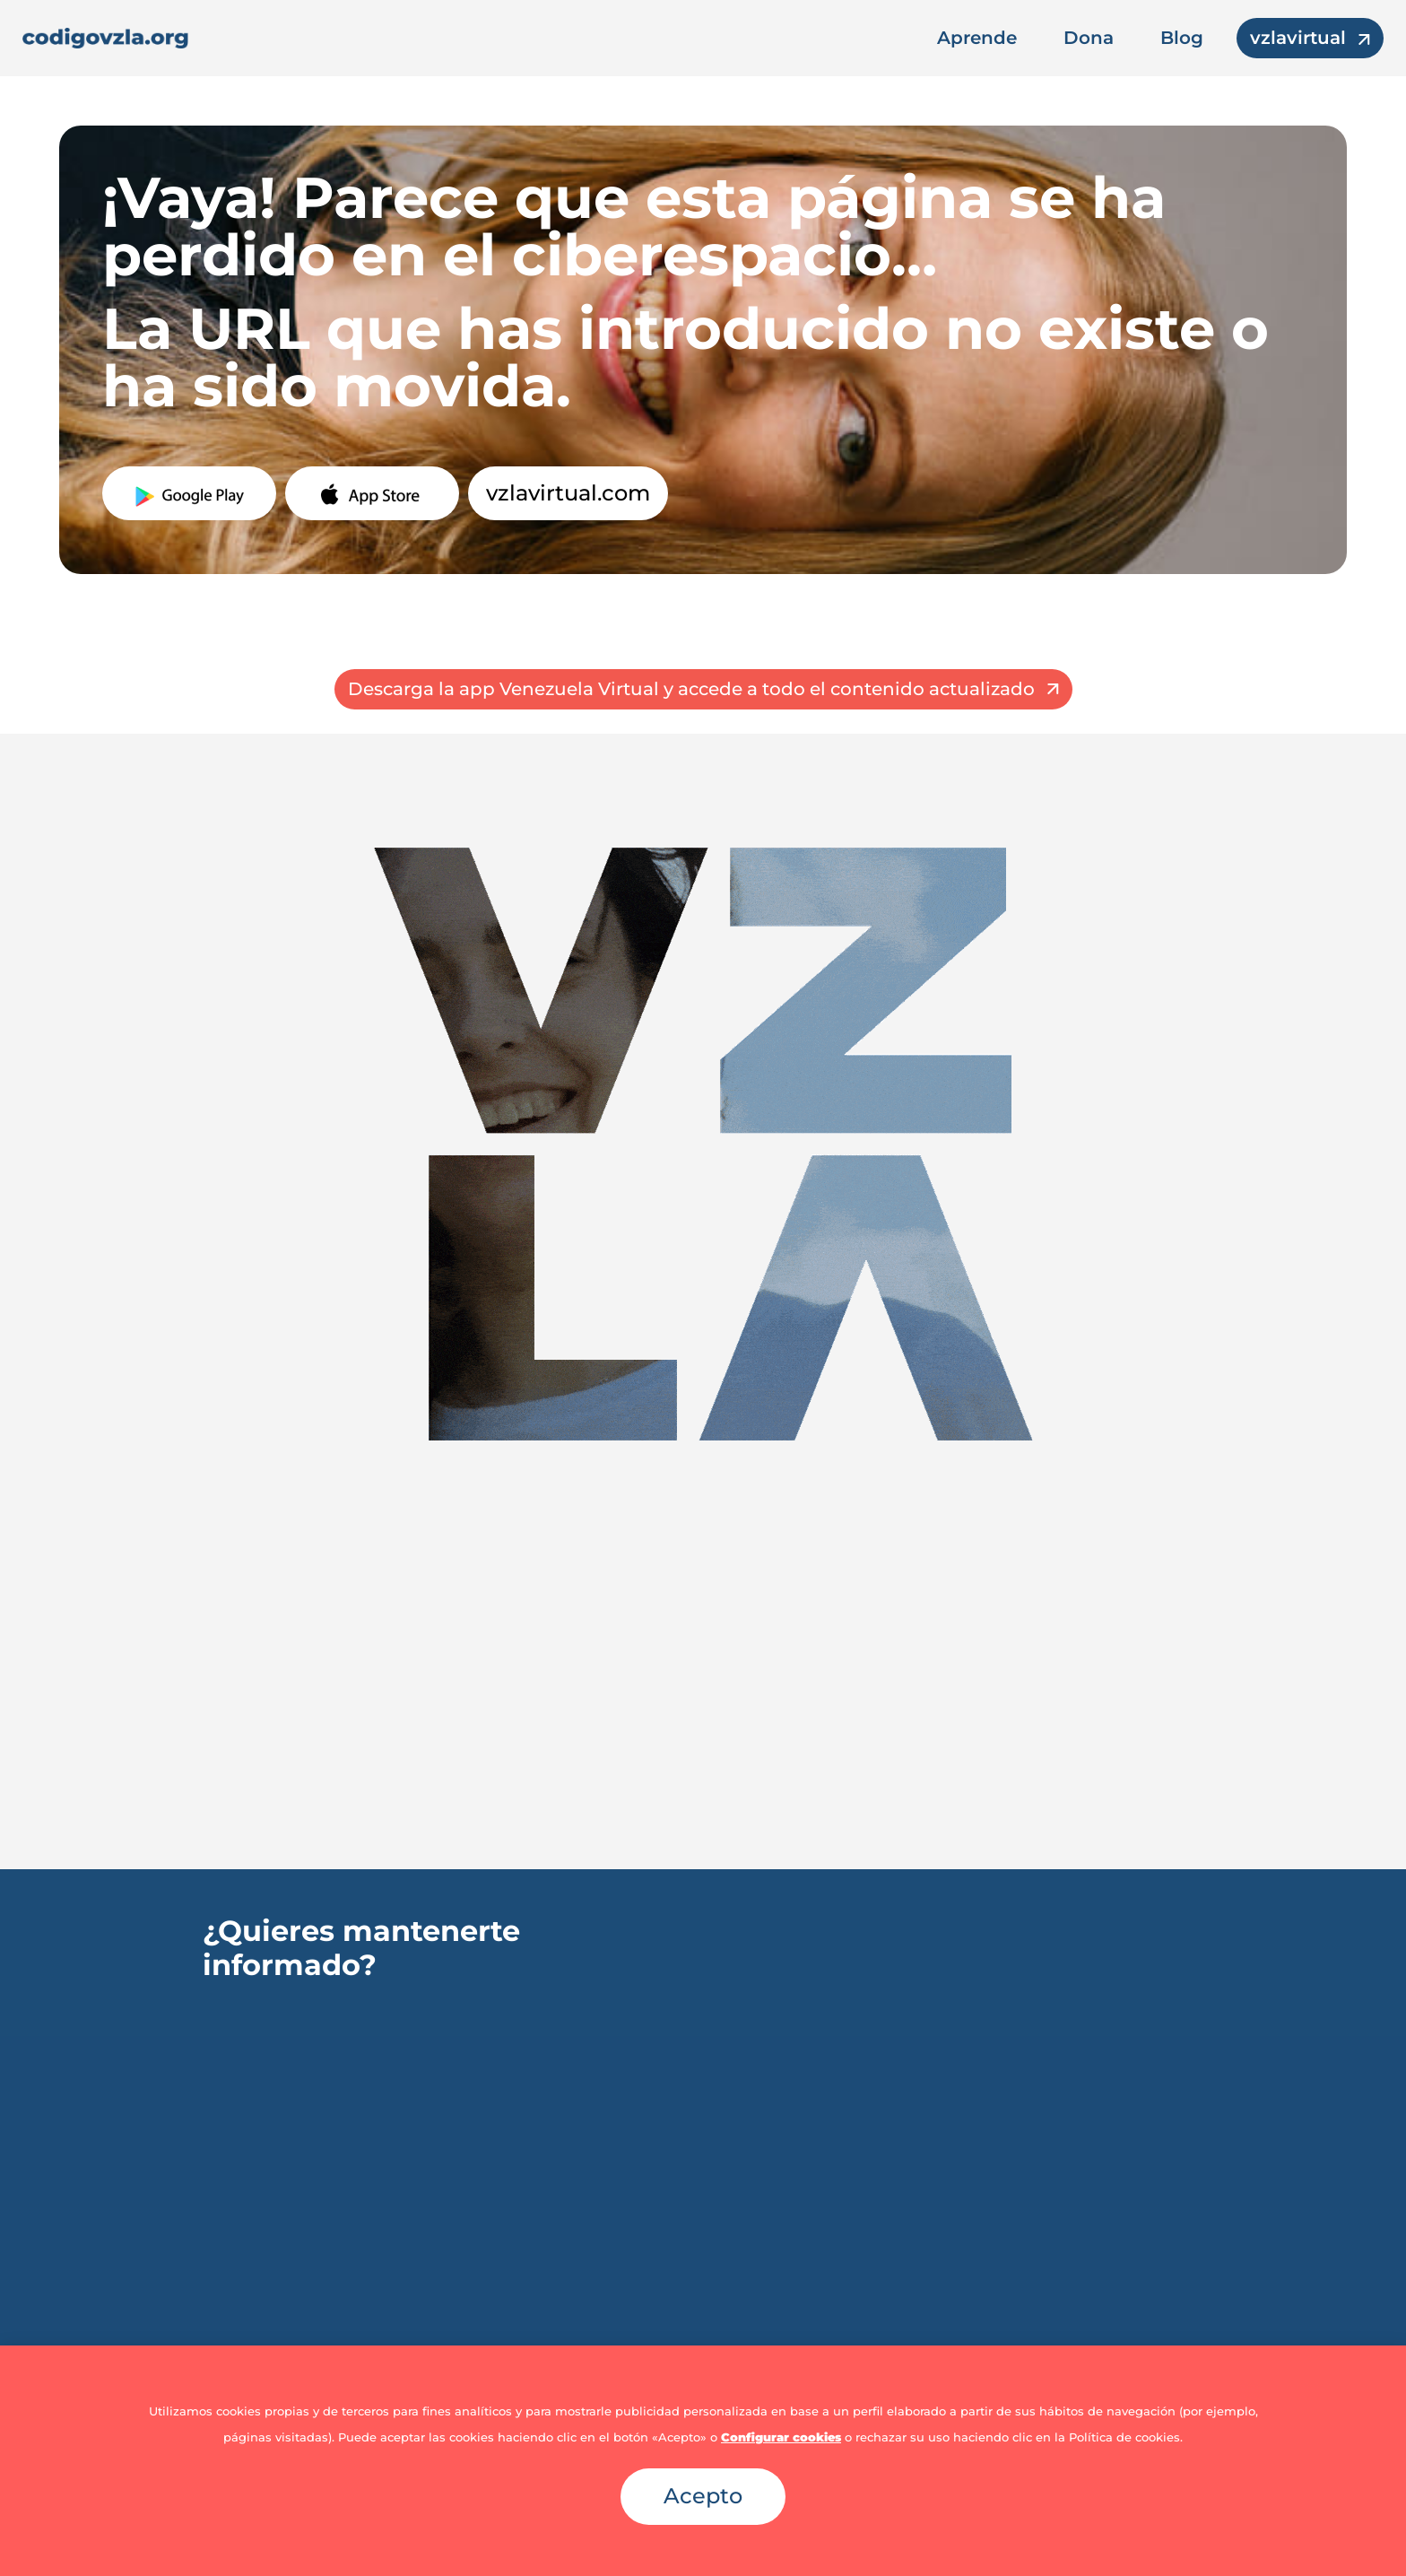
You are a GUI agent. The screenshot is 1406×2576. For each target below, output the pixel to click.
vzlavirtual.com (568, 493)
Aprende (977, 37)
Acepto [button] (703, 2496)
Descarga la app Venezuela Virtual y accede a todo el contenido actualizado (691, 689)
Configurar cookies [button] (781, 2437)
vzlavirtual (1298, 37)
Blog (1181, 37)
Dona (1088, 37)
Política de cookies (1124, 2437)
